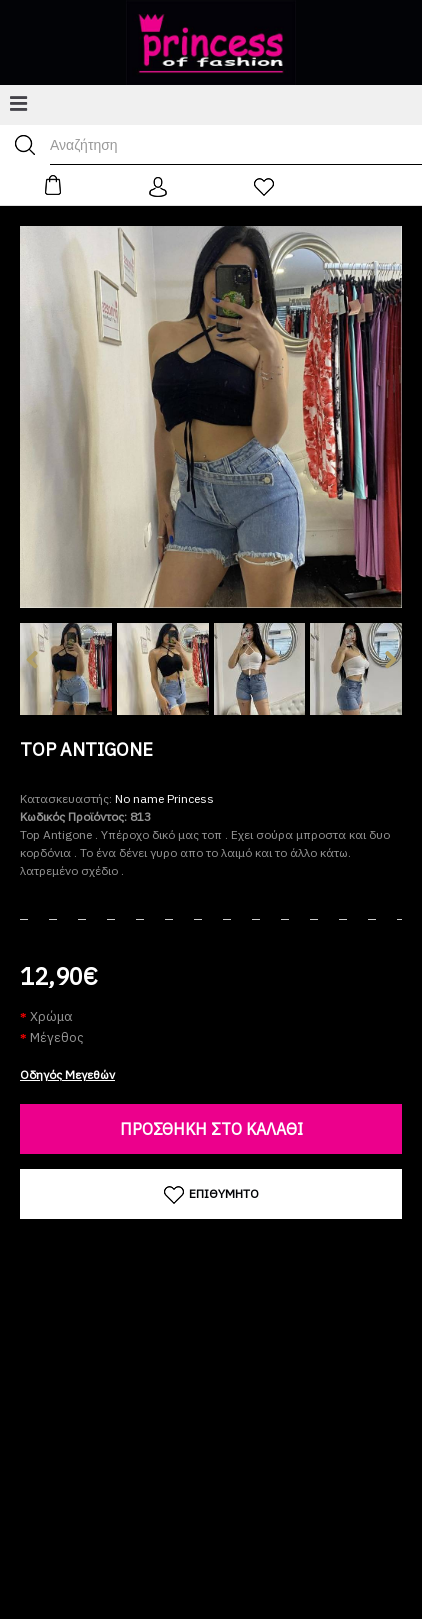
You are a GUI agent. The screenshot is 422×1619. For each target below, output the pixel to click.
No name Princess (164, 798)
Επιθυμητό (211, 1195)
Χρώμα (51, 1016)
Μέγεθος (57, 1037)
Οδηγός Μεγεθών (67, 1074)
